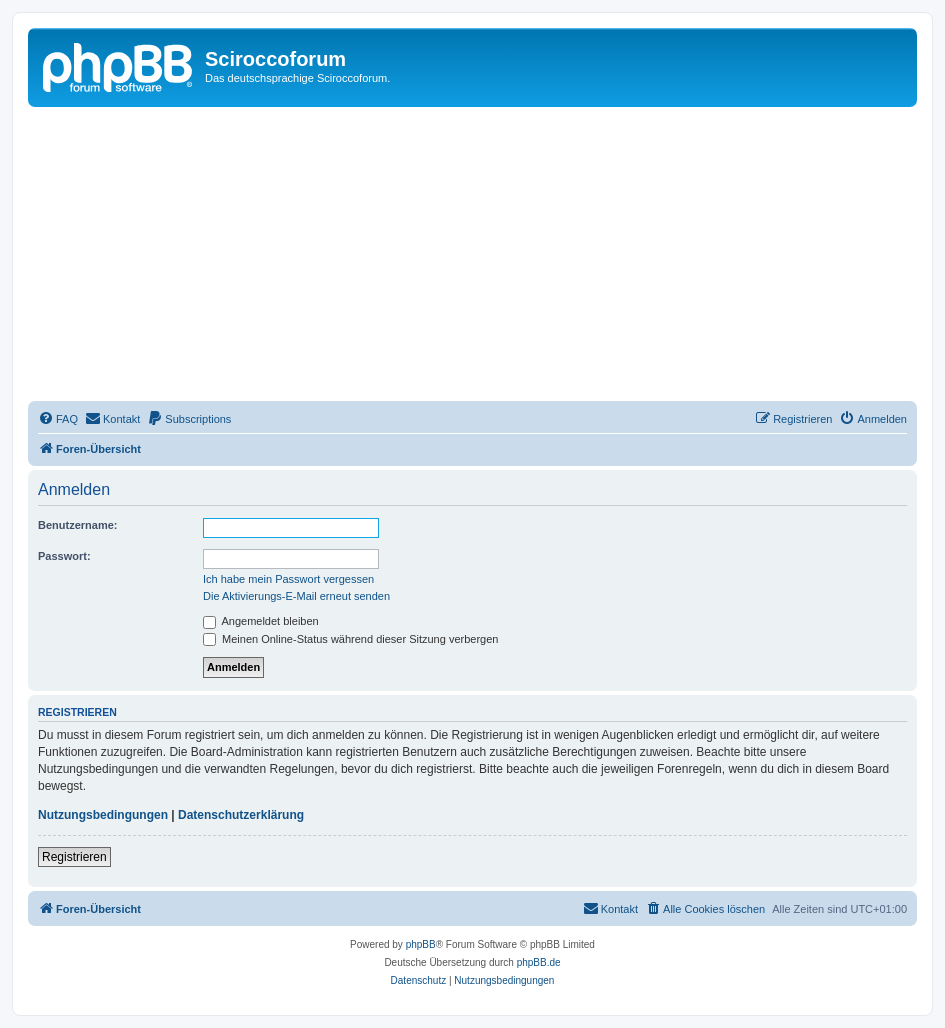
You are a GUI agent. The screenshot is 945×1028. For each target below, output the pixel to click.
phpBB (421, 944)
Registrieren (74, 857)
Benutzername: (77, 525)
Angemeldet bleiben (261, 621)
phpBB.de (539, 962)
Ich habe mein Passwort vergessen (288, 579)
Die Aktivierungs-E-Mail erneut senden (296, 596)
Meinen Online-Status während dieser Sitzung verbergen (350, 639)
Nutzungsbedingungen (103, 815)
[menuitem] (58, 419)
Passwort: (64, 556)
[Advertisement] (472, 257)
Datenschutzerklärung (241, 815)
